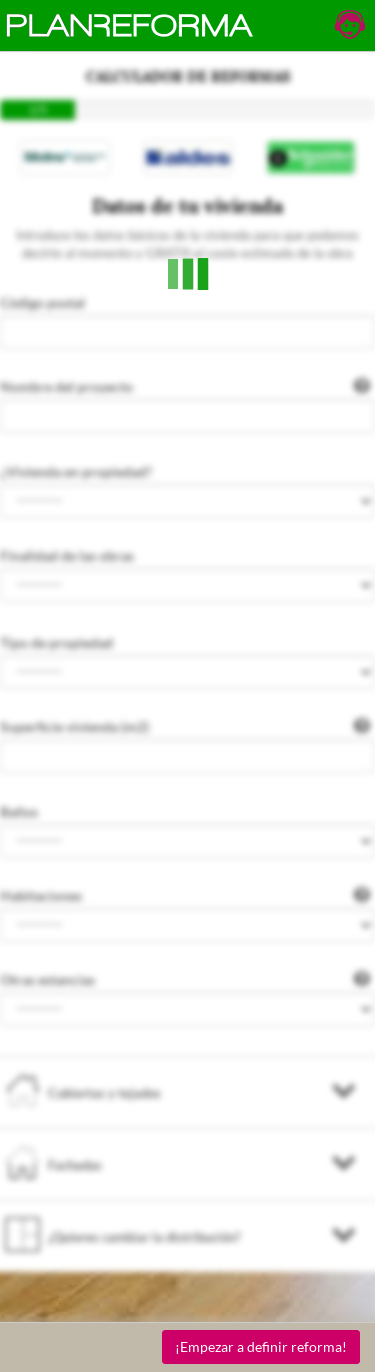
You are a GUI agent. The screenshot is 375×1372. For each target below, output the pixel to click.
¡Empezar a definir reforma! (261, 1346)
